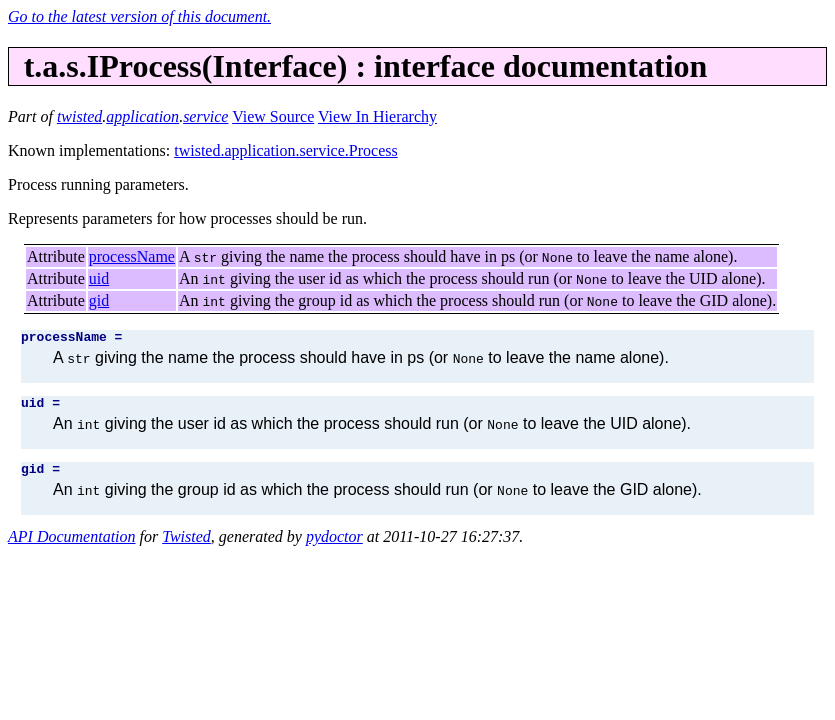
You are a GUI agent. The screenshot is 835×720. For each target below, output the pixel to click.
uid (99, 278)
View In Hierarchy (377, 116)
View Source (273, 116)
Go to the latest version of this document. (139, 16)
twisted (79, 116)
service (205, 116)
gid (99, 300)
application (142, 116)
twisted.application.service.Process (286, 150)
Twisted (186, 545)
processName (132, 256)
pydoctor (334, 545)
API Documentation (72, 545)
